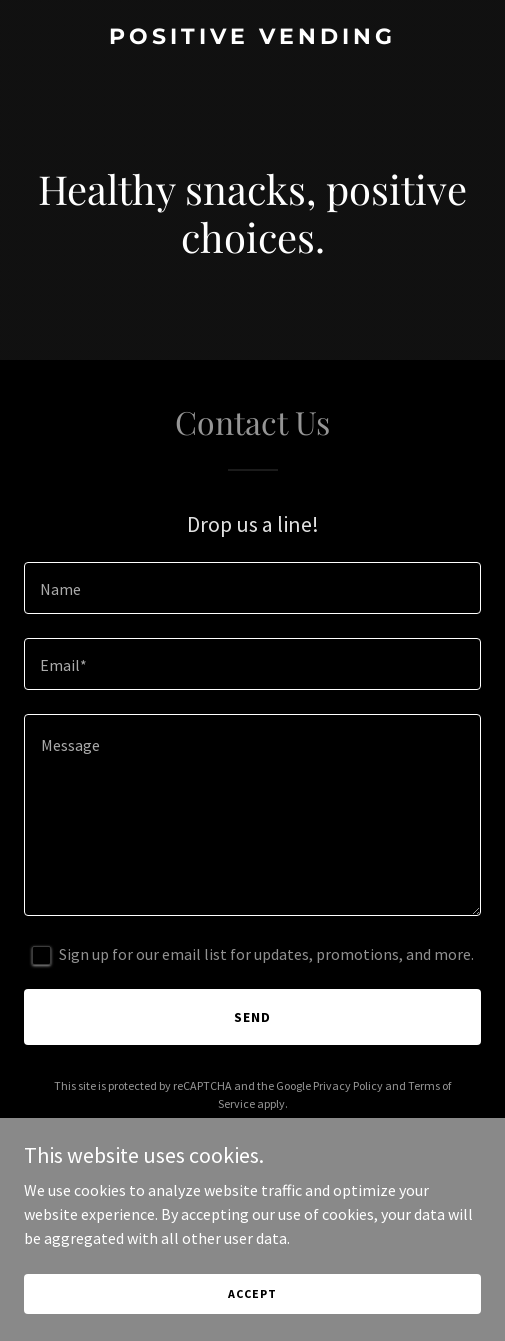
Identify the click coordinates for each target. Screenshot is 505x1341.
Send (252, 1017)
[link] (252, 38)
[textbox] (252, 588)
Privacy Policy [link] (348, 1085)
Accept (252, 1293)
